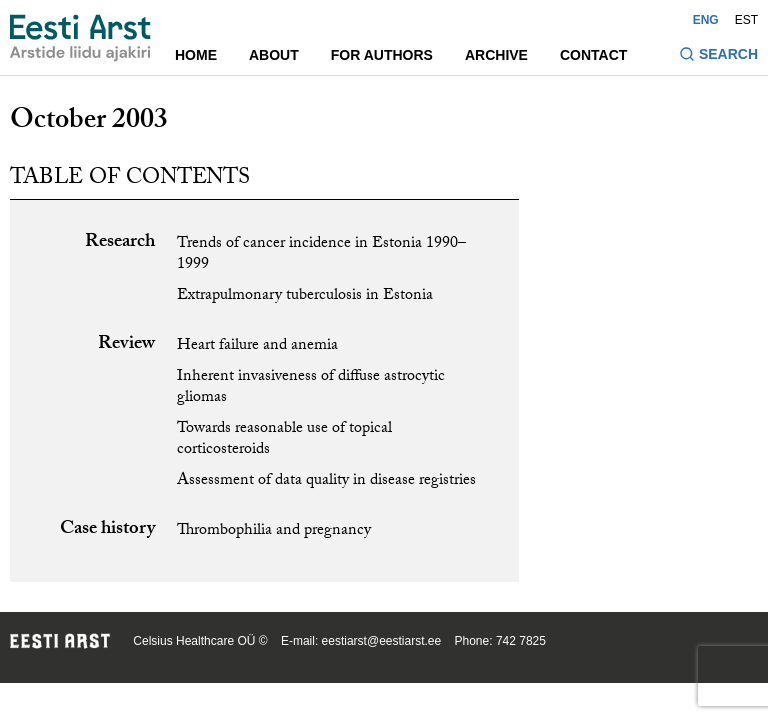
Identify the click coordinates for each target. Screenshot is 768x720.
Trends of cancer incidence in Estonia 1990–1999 (321, 255)
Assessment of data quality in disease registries (326, 481)
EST (746, 20)
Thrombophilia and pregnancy (274, 531)
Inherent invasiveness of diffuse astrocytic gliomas (311, 388)
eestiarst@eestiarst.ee (382, 641)
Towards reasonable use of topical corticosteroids (284, 440)
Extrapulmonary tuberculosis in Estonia (305, 296)
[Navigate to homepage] (80, 38)
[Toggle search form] (718, 56)
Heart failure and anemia (257, 346)
